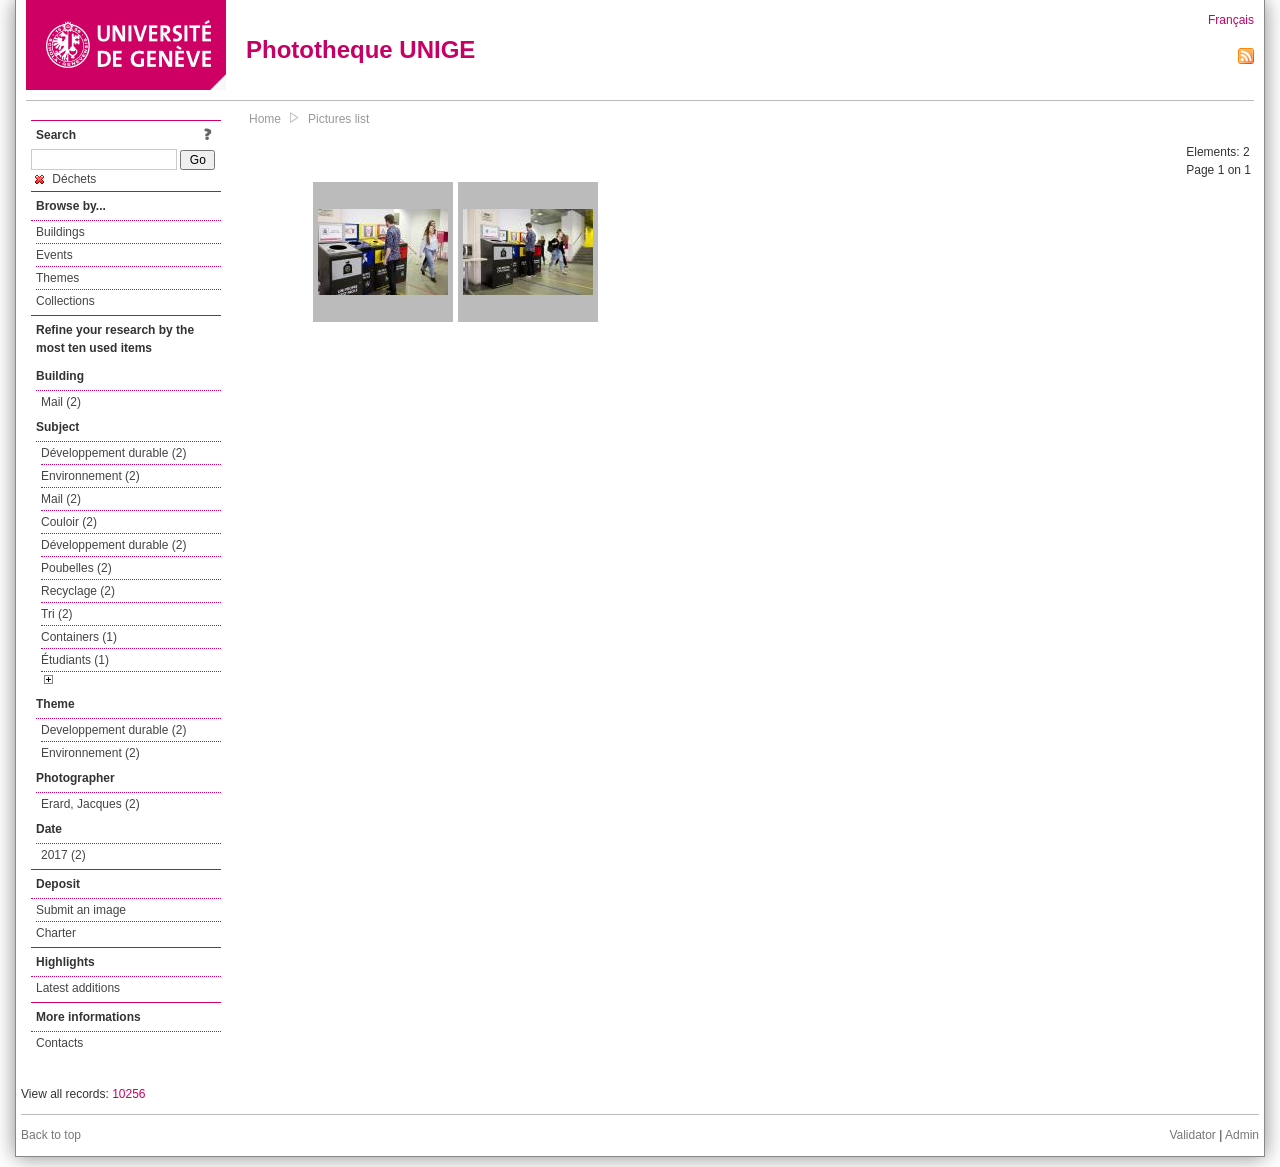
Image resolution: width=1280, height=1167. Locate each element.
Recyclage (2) (78, 591)
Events (54, 255)
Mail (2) (61, 402)
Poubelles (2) (76, 568)
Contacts (59, 1043)
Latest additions (78, 988)
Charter (56, 933)
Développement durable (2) (113, 453)
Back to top (51, 1135)
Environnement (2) (90, 476)
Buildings (60, 232)
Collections (65, 301)
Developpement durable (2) (113, 730)
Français (1231, 20)
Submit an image (81, 910)
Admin (1242, 1135)
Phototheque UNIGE (360, 49)
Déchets (65, 179)
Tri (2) (57, 614)
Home (265, 119)
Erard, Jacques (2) (90, 804)
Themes (57, 278)
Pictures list (338, 119)
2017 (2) (63, 855)
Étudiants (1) (75, 660)
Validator (1192, 1135)
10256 (128, 1094)
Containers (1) (79, 637)
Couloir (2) (69, 522)
